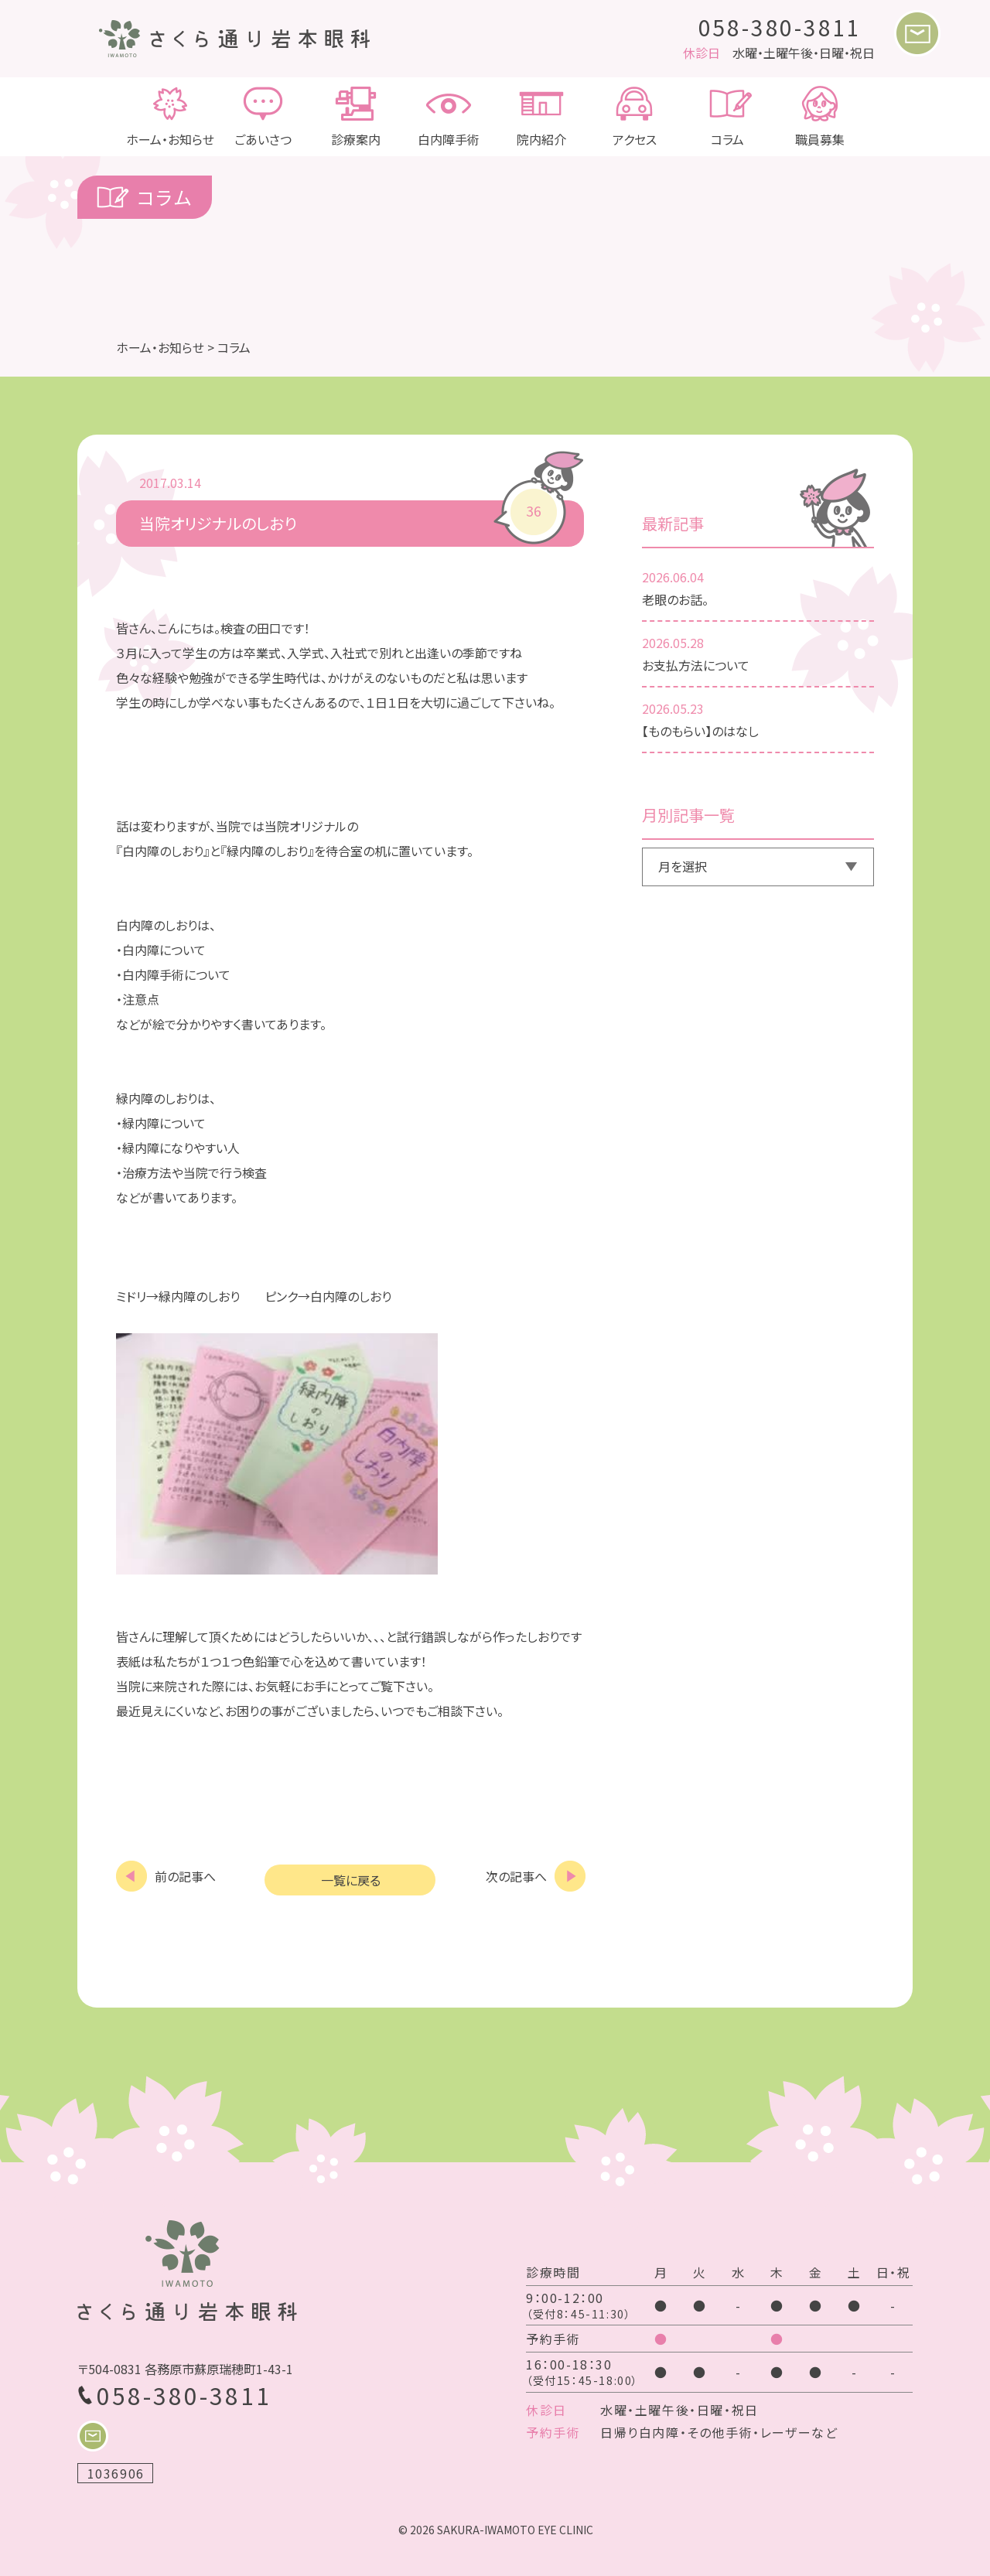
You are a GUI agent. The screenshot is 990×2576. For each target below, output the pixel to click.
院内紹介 (541, 116)
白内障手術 (448, 116)
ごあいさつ (263, 116)
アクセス (634, 116)
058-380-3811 (780, 27)
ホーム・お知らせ (170, 116)
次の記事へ (516, 1875)
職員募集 (819, 116)
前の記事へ (185, 1875)
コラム (727, 116)
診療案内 (355, 116)
